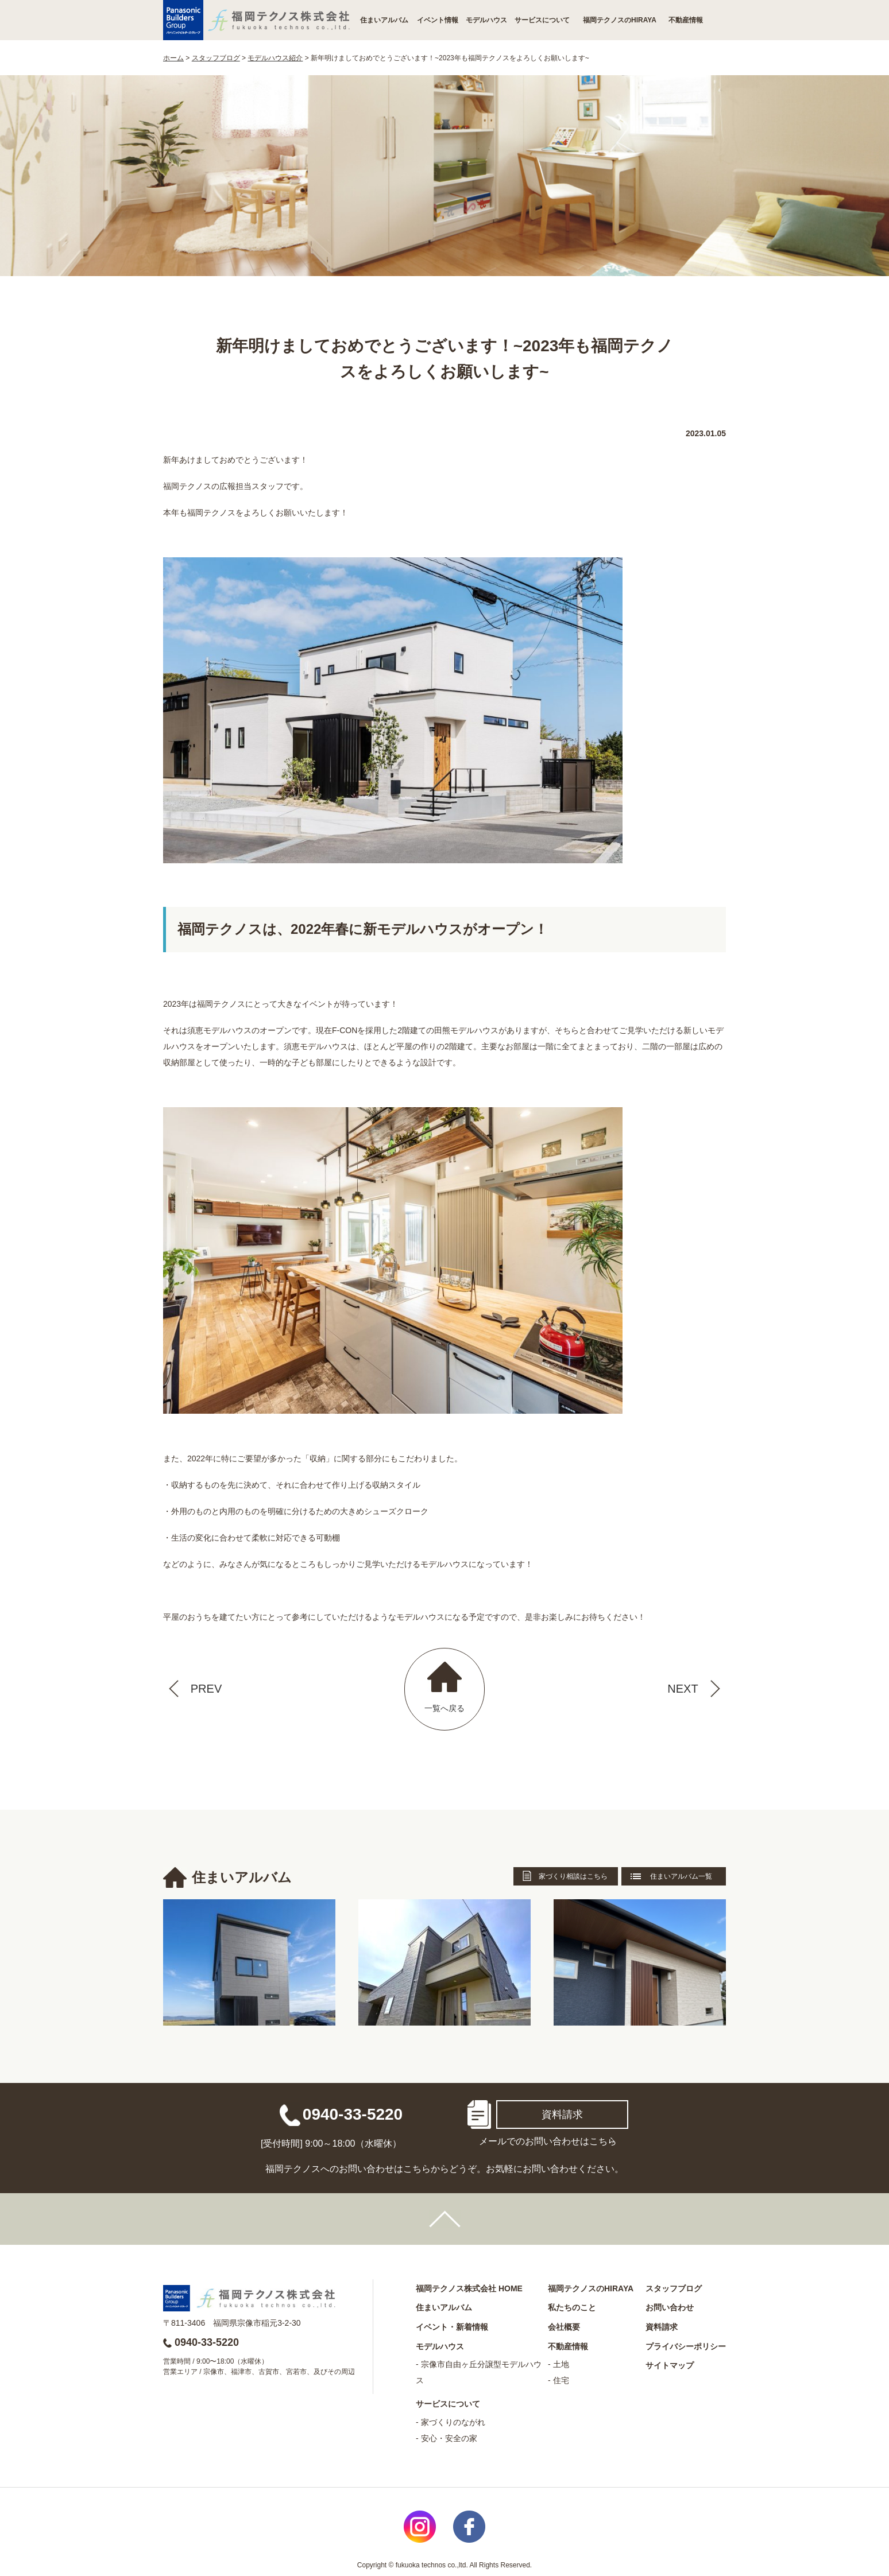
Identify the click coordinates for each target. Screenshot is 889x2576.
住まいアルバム (384, 20)
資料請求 (562, 2114)
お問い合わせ (670, 2307)
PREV (206, 1688)
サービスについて (542, 20)
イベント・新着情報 (452, 2326)
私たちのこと (572, 2307)
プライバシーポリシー (686, 2346)
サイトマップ (670, 2365)
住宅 (561, 2380)
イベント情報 (437, 20)
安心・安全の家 (449, 2438)
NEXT (682, 1688)
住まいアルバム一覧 (681, 1876)
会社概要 (564, 2326)
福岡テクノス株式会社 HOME (469, 2288)
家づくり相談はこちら (573, 1876)
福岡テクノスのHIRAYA (619, 20)
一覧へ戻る (444, 1708)
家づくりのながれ (453, 2422)
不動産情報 (685, 20)
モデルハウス (486, 20)
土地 (561, 2364)
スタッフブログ (674, 2288)
